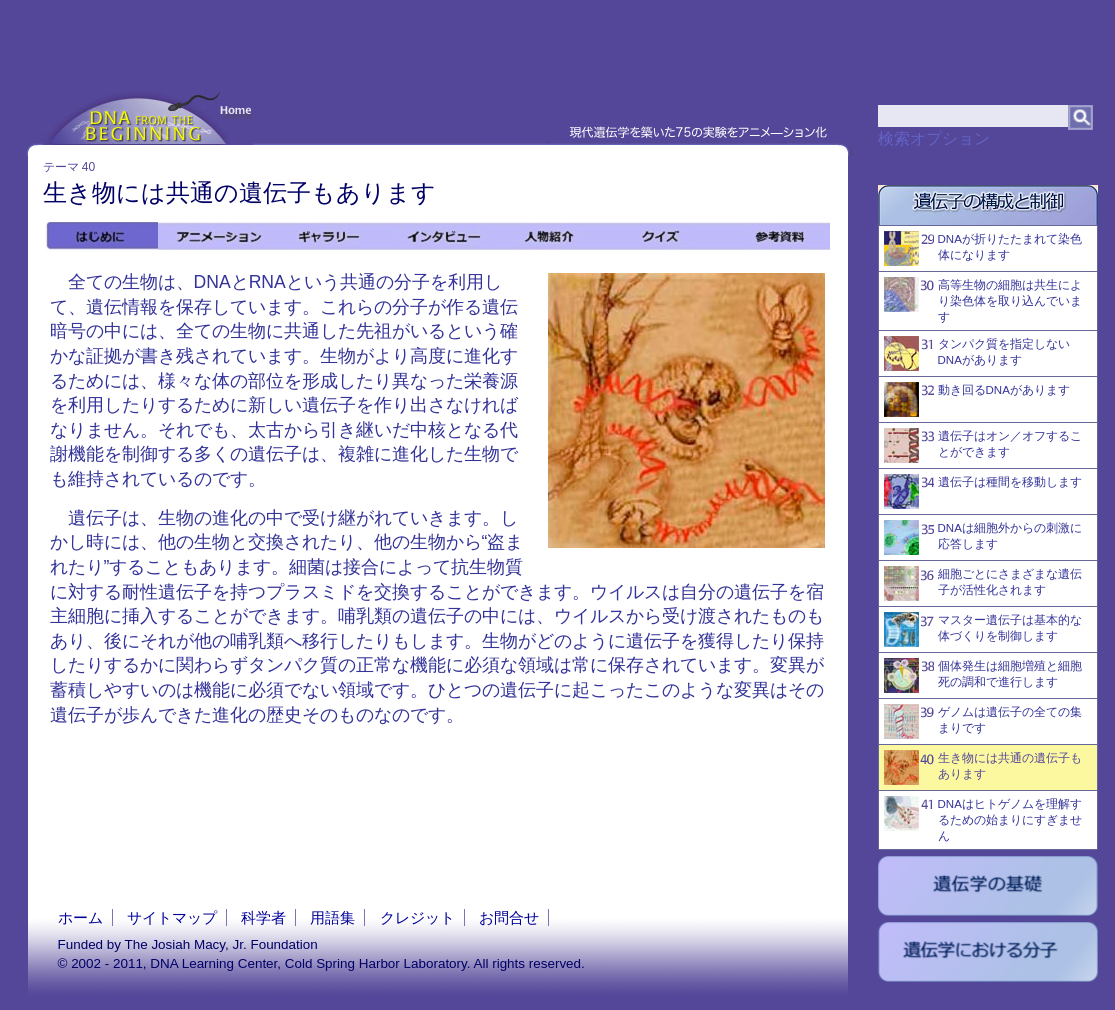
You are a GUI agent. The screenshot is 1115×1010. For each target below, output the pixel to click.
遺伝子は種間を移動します (983, 491)
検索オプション (934, 138)
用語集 (332, 917)
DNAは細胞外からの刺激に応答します (983, 537)
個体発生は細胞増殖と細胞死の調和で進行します (983, 675)
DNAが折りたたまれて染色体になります (983, 248)
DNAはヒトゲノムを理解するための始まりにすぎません (983, 819)
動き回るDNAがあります (977, 399)
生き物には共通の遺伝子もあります (983, 767)
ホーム (80, 917)
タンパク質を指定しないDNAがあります (977, 353)
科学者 (263, 917)
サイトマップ (172, 917)
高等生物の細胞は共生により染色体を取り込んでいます (983, 300)
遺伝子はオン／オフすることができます (983, 445)
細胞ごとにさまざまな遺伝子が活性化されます (983, 583)
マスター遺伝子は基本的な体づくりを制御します (983, 629)
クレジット (417, 917)
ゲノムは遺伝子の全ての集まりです (983, 721)
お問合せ (509, 917)
